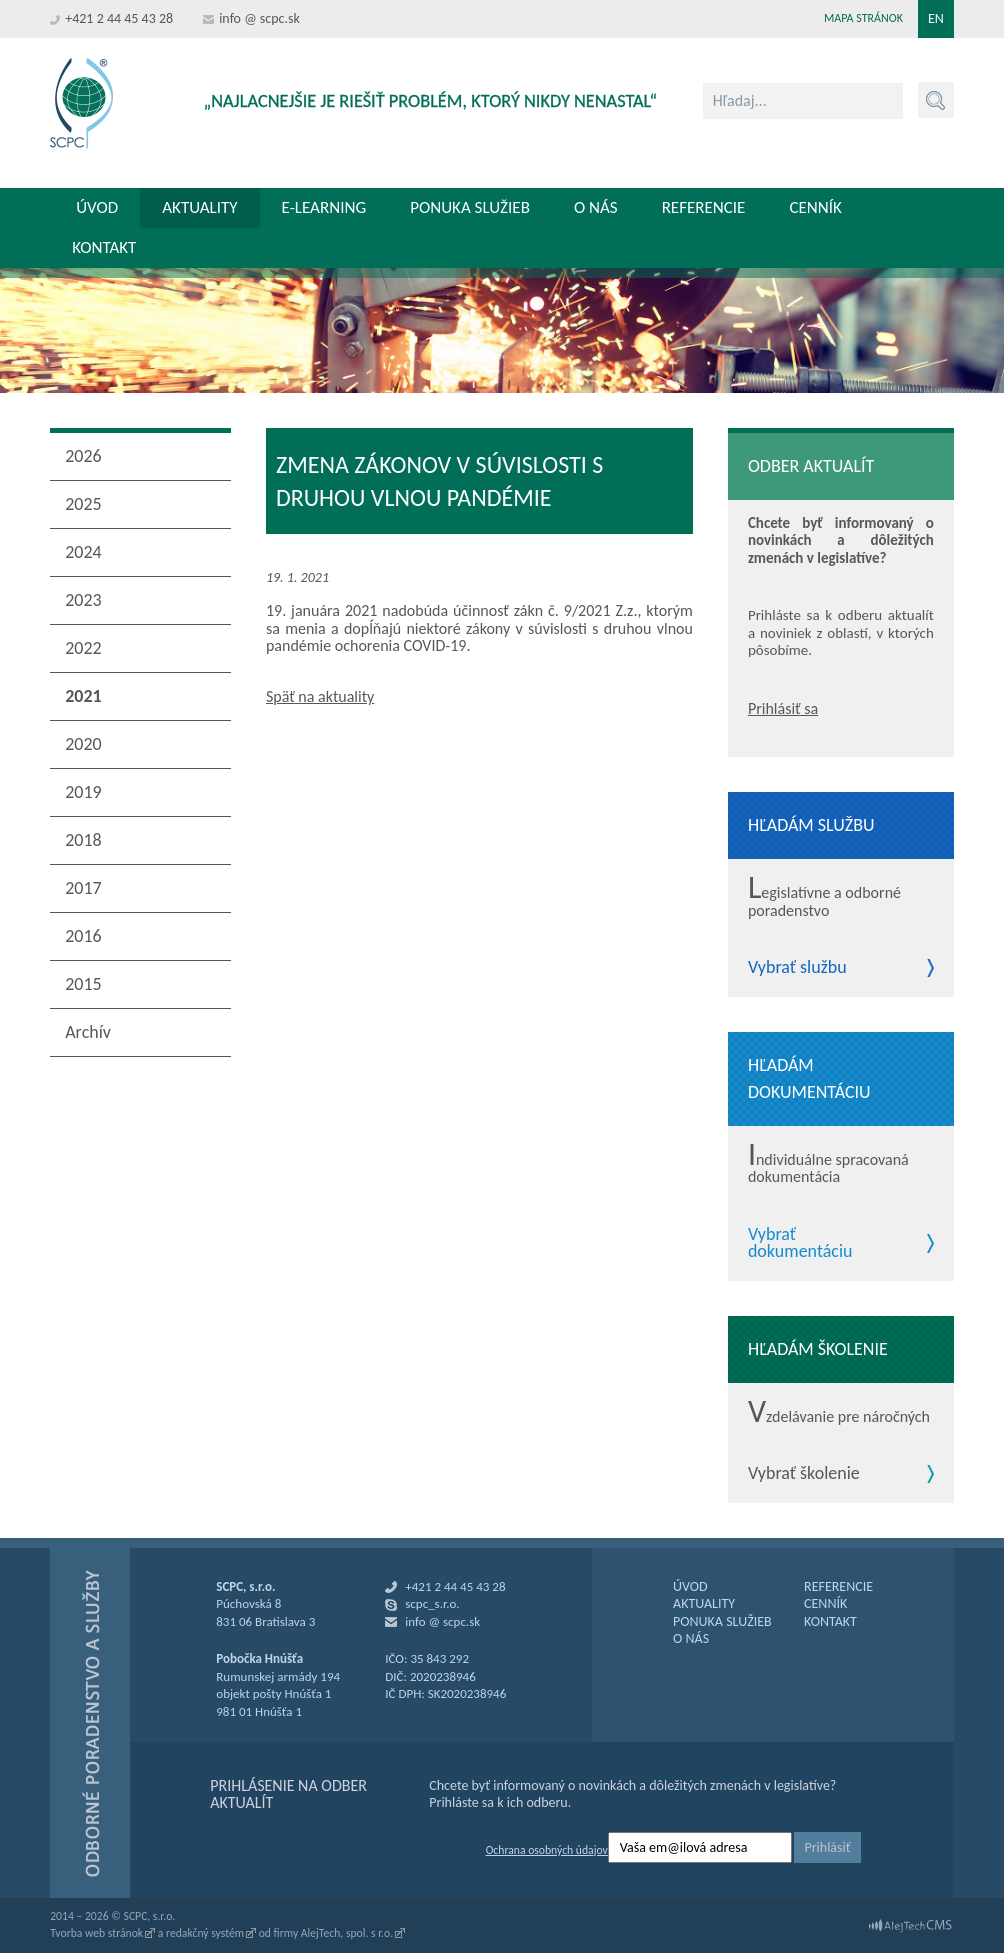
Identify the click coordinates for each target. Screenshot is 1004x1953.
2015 (83, 984)
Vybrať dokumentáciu (800, 1243)
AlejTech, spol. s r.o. (347, 1933)
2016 (83, 936)
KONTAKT (830, 1621)
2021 (83, 696)
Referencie (704, 207)
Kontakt (104, 247)
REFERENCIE (838, 1586)
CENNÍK (825, 1603)
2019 (83, 792)
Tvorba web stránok (96, 1933)
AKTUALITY (704, 1603)
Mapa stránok (863, 18)
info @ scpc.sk (259, 18)
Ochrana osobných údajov (547, 1850)
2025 (83, 504)
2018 (83, 840)
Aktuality (199, 207)
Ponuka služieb (470, 207)
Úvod (97, 207)
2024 (83, 552)
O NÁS (691, 1638)
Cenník (815, 207)
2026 (83, 456)
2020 (83, 744)
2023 (83, 600)
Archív (88, 1032)
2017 (83, 888)
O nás (596, 207)
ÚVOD (690, 1586)
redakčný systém (205, 1933)
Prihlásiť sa (783, 708)
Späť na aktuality (320, 696)
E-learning (324, 207)
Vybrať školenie (804, 1474)
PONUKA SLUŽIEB (722, 1621)
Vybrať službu (797, 968)
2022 (83, 648)
